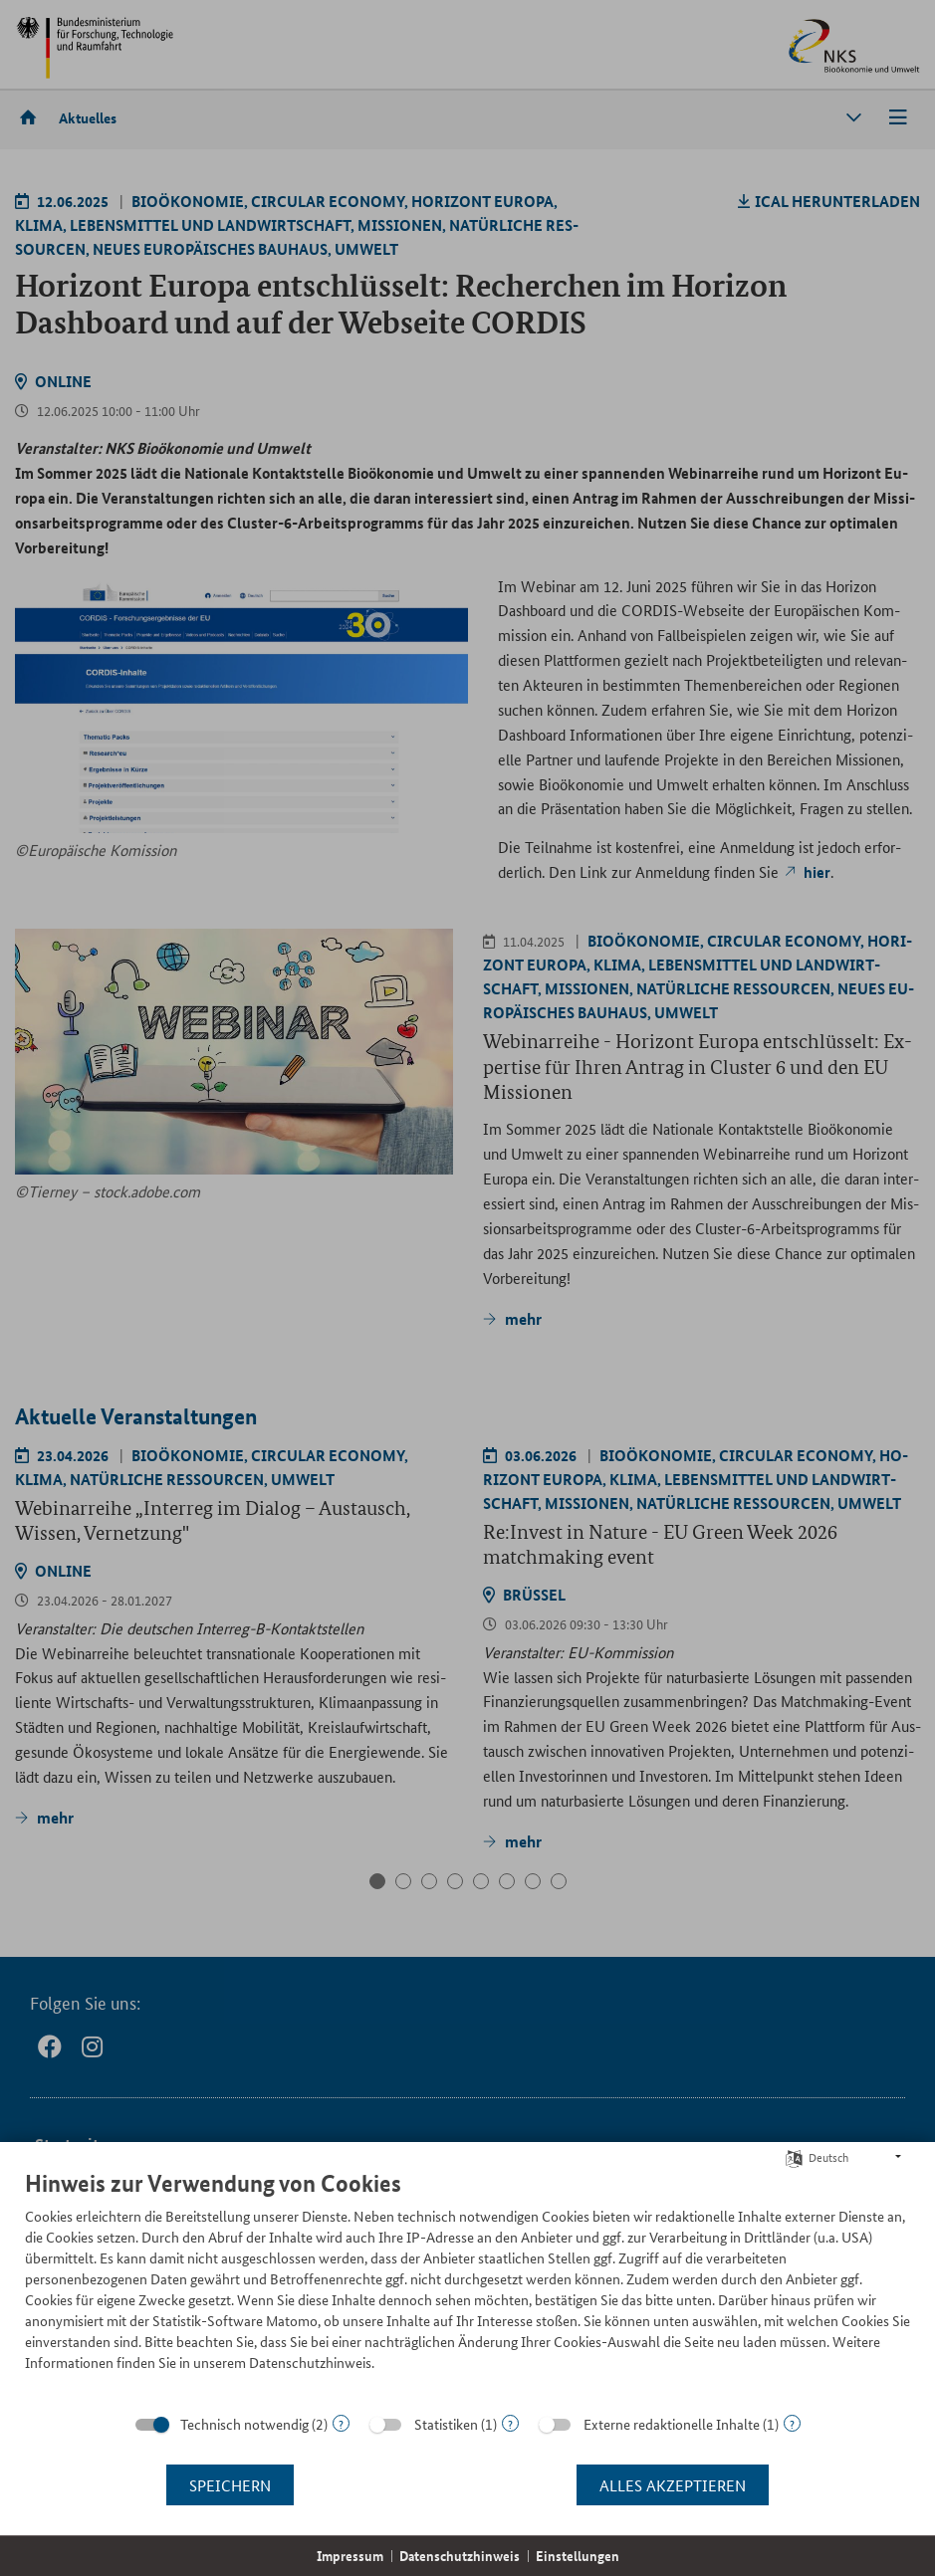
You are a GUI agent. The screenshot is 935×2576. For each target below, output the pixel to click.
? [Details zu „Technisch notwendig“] (341, 2423)
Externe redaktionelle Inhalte (672, 2424)
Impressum (350, 2555)
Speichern (230, 2484)
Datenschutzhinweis (459, 2555)
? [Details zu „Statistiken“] (510, 2423)
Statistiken (446, 2424)
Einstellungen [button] (577, 2555)
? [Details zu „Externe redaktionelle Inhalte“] (792, 2423)
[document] (467, 2285)
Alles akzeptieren (672, 2484)
